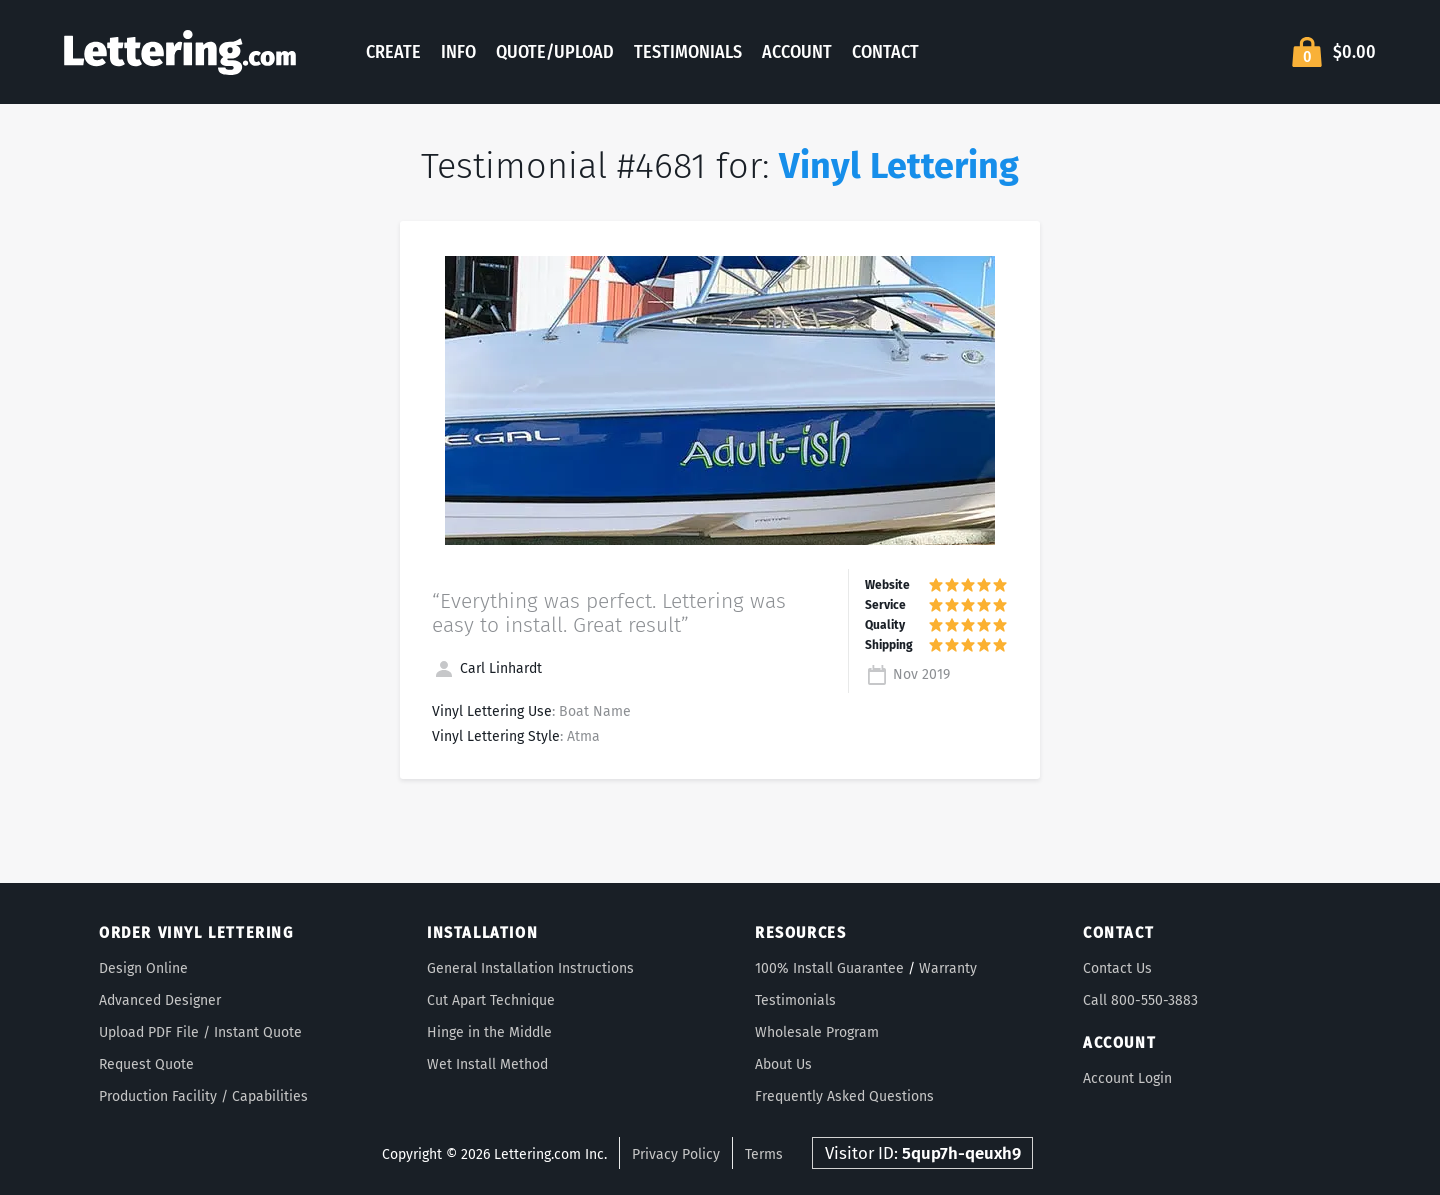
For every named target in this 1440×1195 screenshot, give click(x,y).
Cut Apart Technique (491, 1000)
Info (458, 52)
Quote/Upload (555, 52)
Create (393, 52)
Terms (764, 1154)
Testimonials (688, 52)
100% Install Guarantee (829, 968)
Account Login (1127, 1078)
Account (797, 52)
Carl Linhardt (487, 668)
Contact (885, 52)
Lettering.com (180, 52)
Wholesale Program (817, 1032)
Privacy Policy (676, 1154)
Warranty (948, 968)
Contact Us (1117, 968)
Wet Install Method (487, 1064)
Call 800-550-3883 (1140, 1000)
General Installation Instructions (530, 968)
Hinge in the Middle (489, 1032)
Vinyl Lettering (899, 166)
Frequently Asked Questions (844, 1096)
